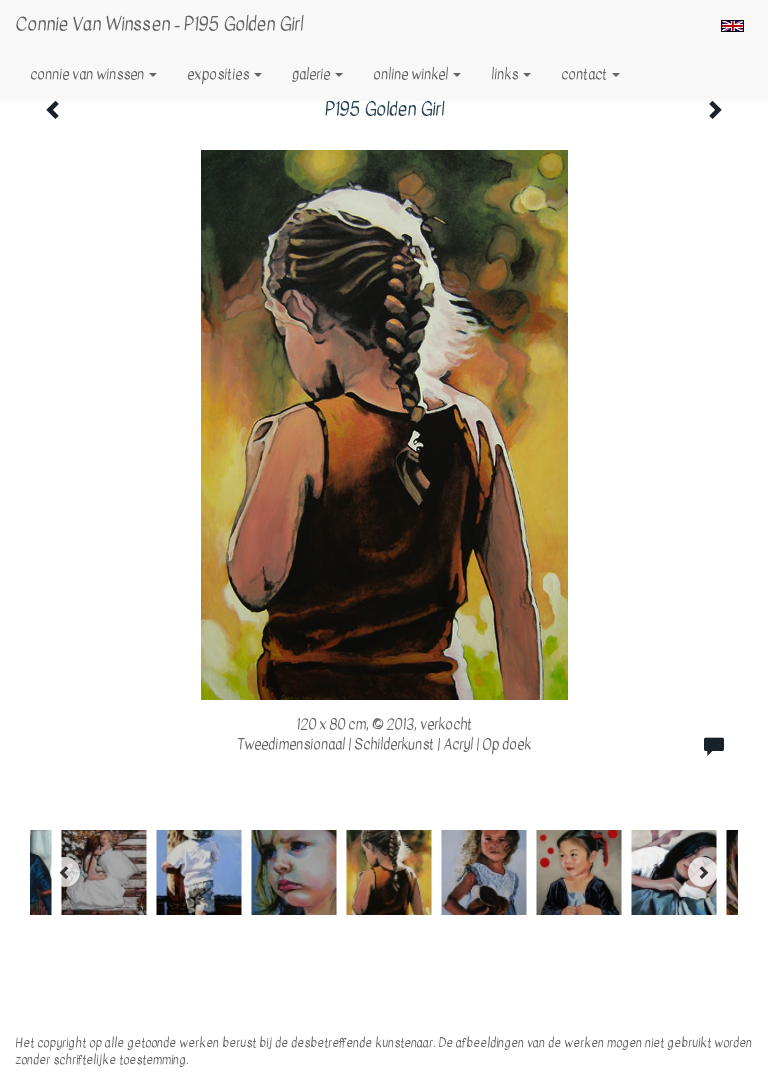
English (732, 26)
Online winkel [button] (417, 74)
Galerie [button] (317, 74)
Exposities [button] (224, 74)
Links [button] (511, 74)
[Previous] (65, 872)
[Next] (703, 872)
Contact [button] (590, 74)
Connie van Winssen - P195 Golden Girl (159, 24)
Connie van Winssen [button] (93, 74)
